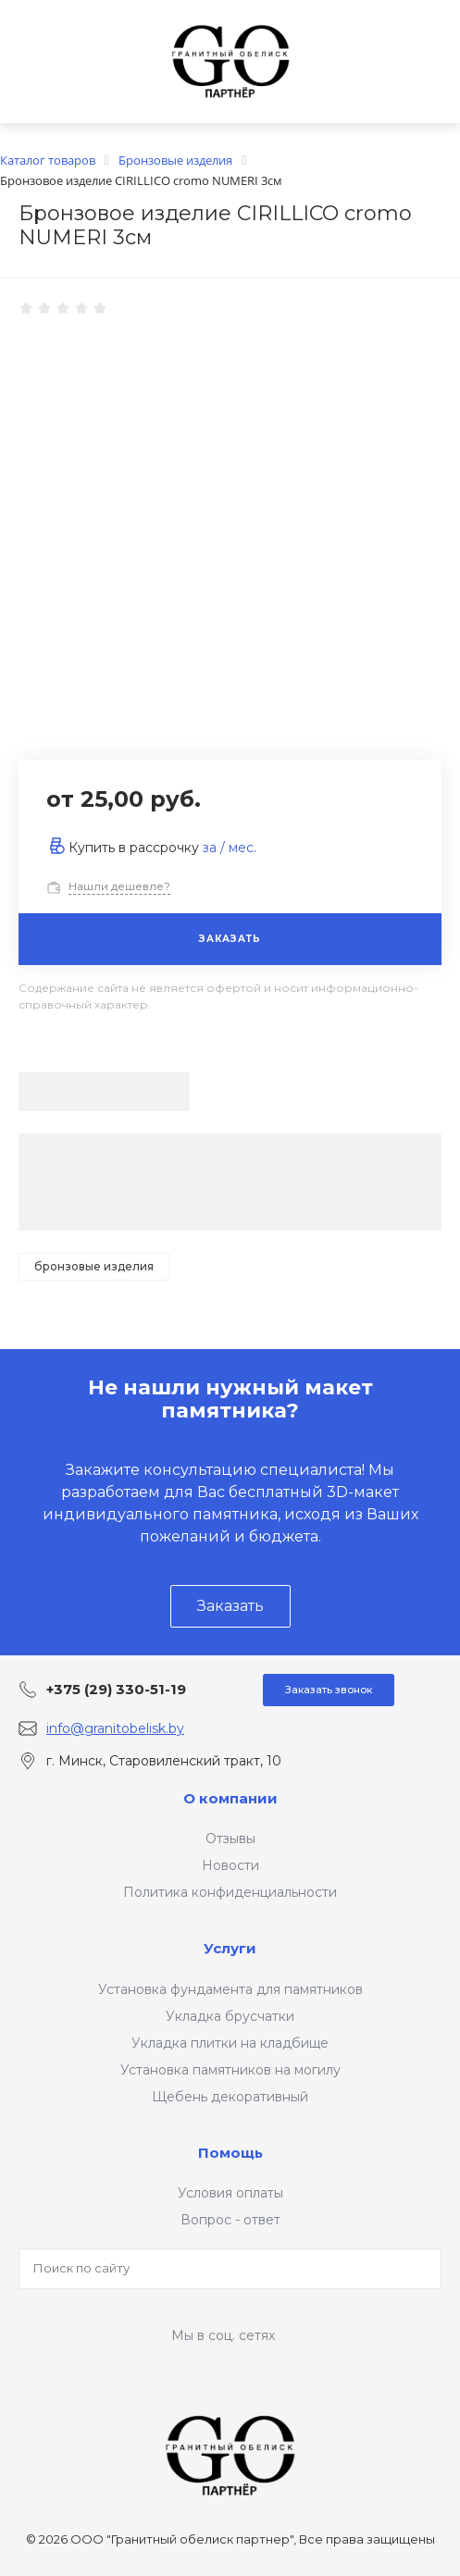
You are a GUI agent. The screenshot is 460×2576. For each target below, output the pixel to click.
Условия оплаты (230, 2193)
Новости (230, 1865)
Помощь (230, 2152)
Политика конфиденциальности (230, 1892)
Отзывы (230, 1838)
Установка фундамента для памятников (230, 1989)
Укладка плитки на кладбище (230, 2043)
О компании (230, 1798)
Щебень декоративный (230, 2096)
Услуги (230, 1948)
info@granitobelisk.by (115, 1728)
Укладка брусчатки (230, 2016)
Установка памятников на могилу (230, 2070)
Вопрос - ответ (230, 2219)
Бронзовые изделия (94, 1266)
